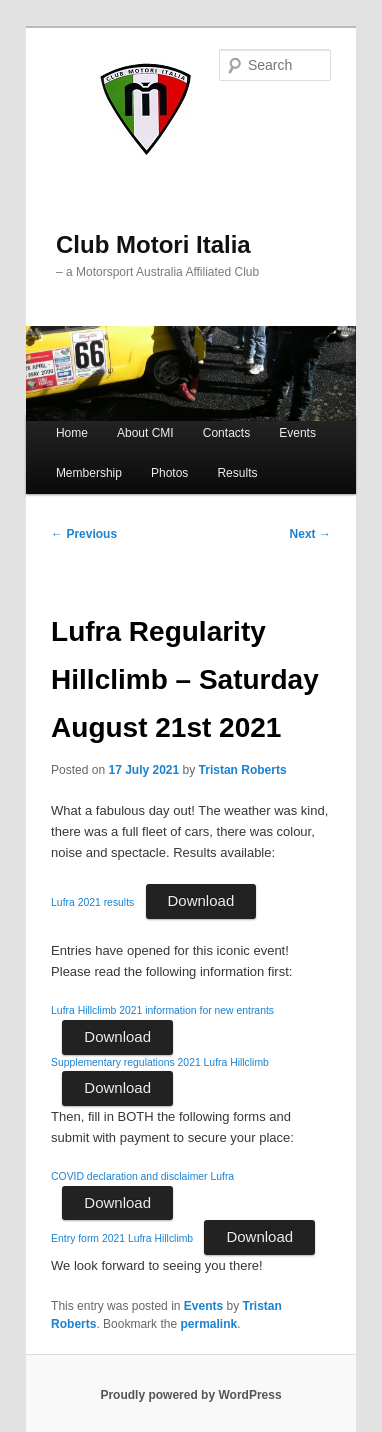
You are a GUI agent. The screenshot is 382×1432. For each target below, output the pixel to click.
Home (72, 433)
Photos (169, 473)
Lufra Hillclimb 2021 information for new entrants (162, 1010)
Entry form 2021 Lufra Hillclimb (122, 1238)
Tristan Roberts (243, 770)
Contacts (226, 433)
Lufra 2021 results (92, 902)
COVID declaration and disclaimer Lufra (142, 1176)
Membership (89, 473)
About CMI (145, 433)
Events (297, 433)
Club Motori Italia (153, 244)
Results (237, 473)
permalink (208, 1324)
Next (310, 534)
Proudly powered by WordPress (190, 1395)
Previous (84, 534)
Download (201, 900)
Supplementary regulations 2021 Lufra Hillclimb (160, 1062)
